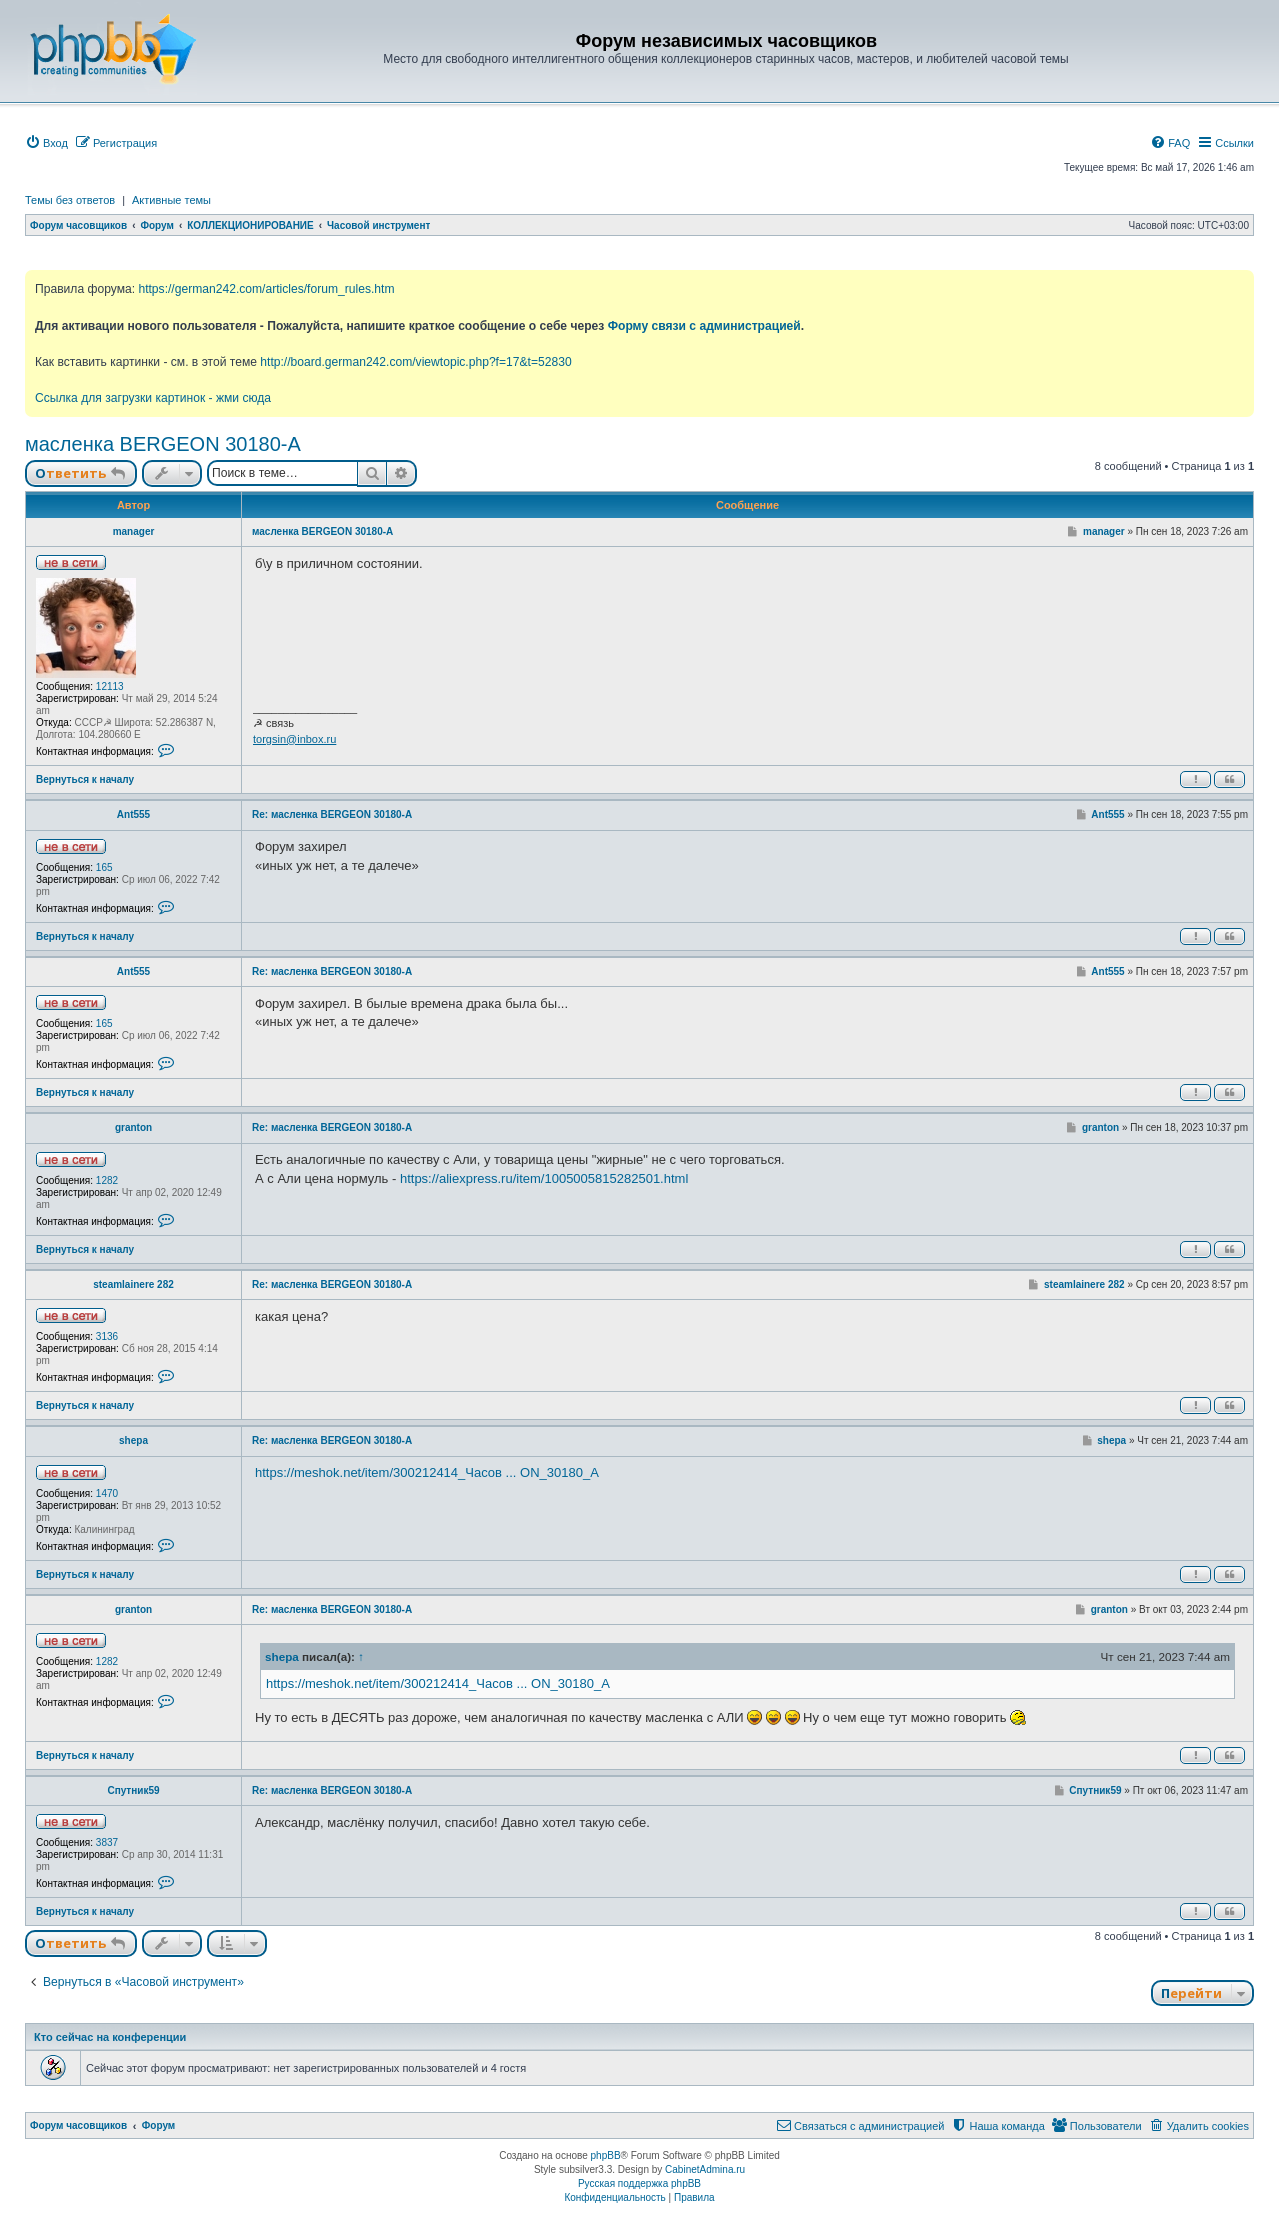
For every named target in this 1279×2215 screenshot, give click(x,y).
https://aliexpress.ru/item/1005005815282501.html (544, 1178)
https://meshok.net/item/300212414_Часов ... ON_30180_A (427, 1472)
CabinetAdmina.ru (705, 2169)
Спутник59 (133, 1790)
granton (133, 1127)
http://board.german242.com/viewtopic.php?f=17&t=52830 (415, 362)
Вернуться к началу (85, 779)
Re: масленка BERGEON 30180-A (332, 814)
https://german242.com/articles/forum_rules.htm (266, 289)
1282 (107, 1180)
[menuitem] (46, 143)
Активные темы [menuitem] (171, 200)
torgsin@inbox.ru (294, 739)
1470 (107, 1493)
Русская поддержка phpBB (639, 2183)
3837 (107, 1842)
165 (104, 867)
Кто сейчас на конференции (110, 2037)
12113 (110, 686)
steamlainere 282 (133, 1284)
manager (134, 531)
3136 (107, 1336)
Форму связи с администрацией (704, 326)
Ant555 (133, 814)
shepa (133, 1440)
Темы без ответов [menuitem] (70, 200)
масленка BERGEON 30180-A (163, 444)
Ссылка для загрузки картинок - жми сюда (153, 398)
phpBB (606, 2155)
